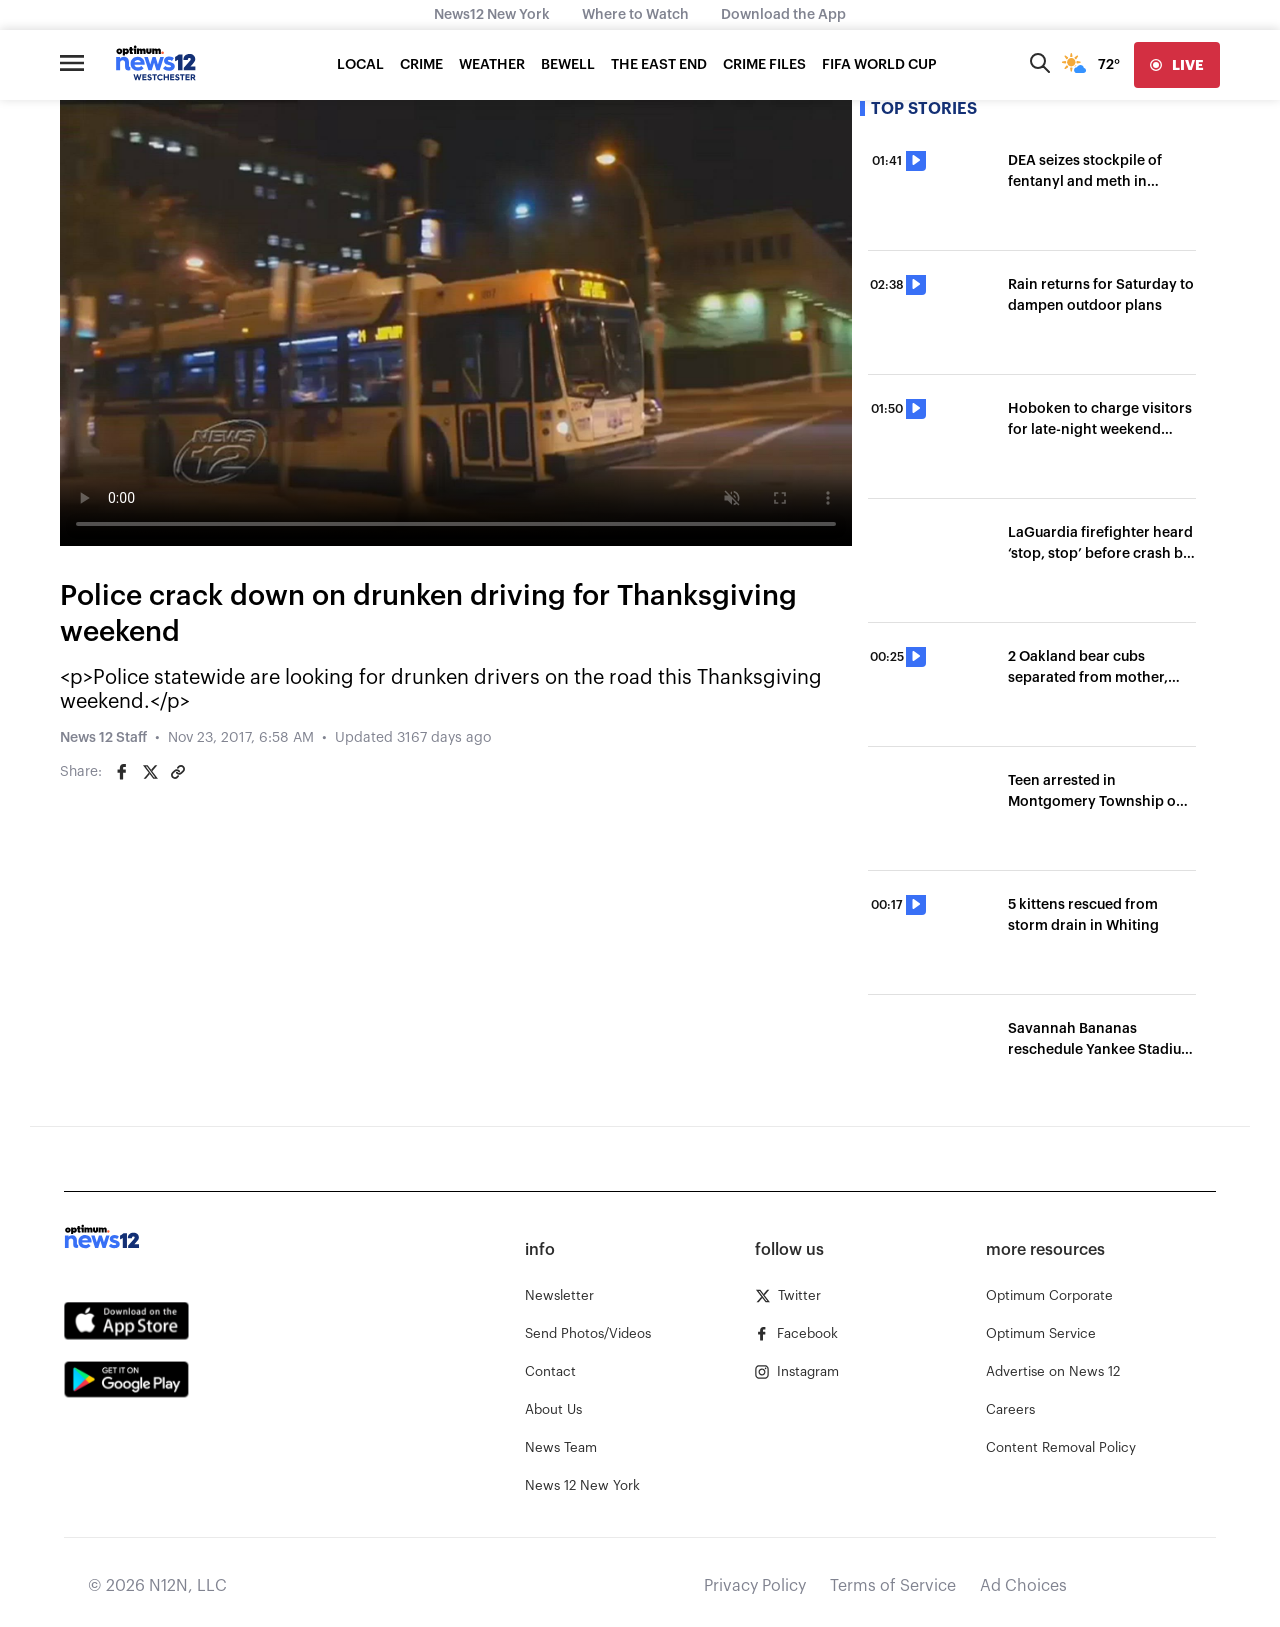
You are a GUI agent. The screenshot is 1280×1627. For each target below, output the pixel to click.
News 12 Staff (103, 738)
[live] (1177, 65)
